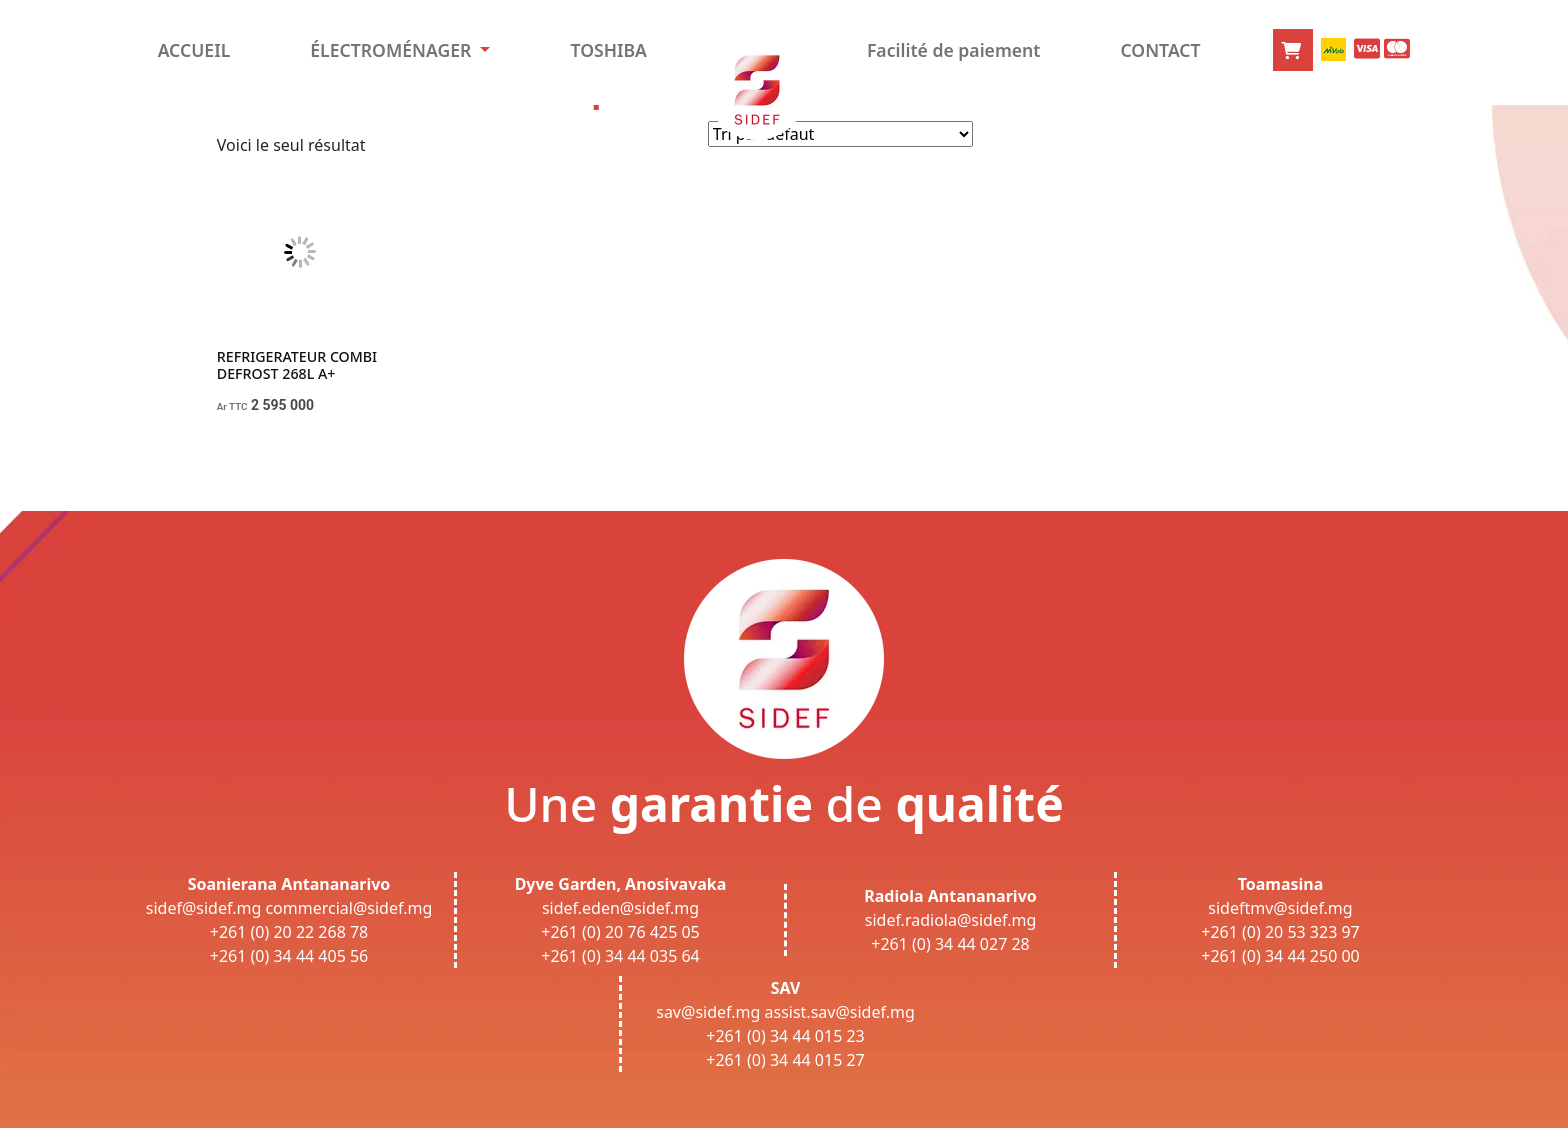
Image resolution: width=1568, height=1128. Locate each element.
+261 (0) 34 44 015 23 (785, 1036)
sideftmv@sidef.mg (1280, 908)
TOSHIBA (608, 50)
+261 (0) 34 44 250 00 (1280, 956)
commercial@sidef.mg (348, 908)
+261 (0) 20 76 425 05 (620, 932)
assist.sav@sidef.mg (840, 1012)
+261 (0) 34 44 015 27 (785, 1060)
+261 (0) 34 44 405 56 (289, 956)
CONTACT (1160, 50)
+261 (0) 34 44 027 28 (950, 944)
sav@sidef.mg (708, 1012)
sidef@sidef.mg (203, 908)
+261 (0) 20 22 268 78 (289, 932)
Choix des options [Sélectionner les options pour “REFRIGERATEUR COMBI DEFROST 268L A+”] (284, 451)
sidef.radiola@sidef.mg (950, 920)
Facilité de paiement (954, 50)
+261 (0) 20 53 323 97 (1280, 932)
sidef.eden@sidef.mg (620, 908)
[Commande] (840, 134)
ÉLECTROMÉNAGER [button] (393, 50)
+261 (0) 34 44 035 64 (620, 956)
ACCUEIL (194, 50)
